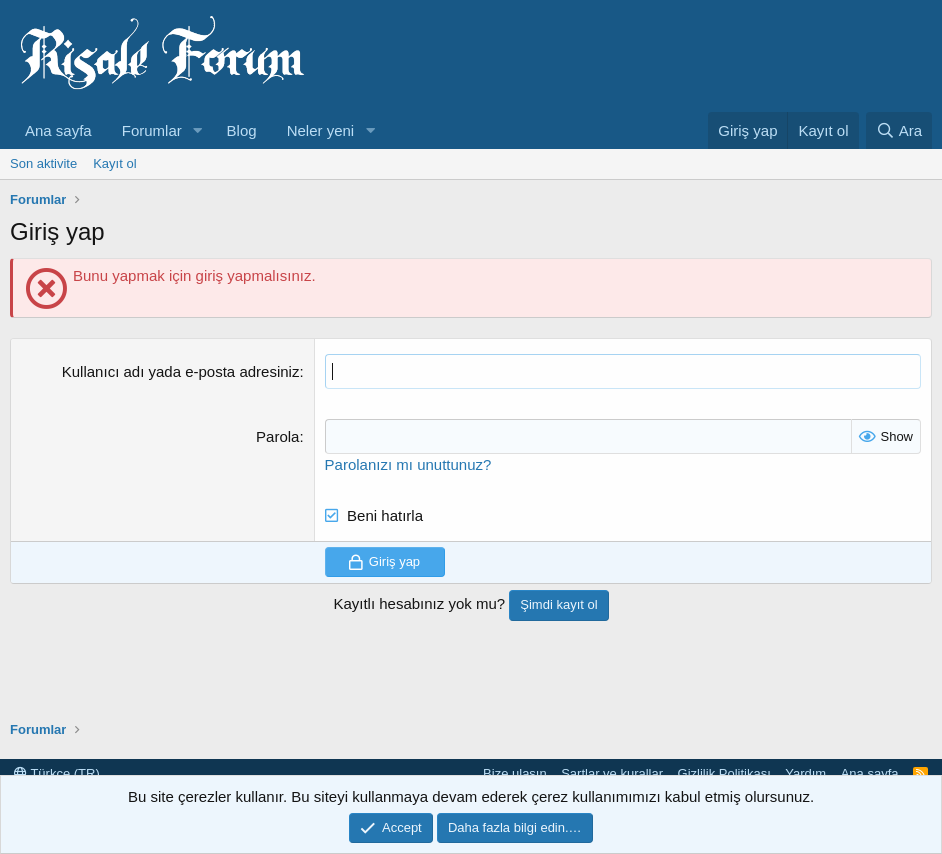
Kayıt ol (114, 163)
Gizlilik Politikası (724, 773)
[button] (198, 130)
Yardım (805, 773)
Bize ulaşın (515, 773)
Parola (277, 436)
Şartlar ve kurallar (612, 773)
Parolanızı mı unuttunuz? (408, 464)
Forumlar (152, 130)
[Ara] (899, 130)
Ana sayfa (58, 130)
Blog (242, 130)
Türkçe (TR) (57, 773)
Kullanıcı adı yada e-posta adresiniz (181, 371)
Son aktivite (43, 163)
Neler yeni (321, 130)
